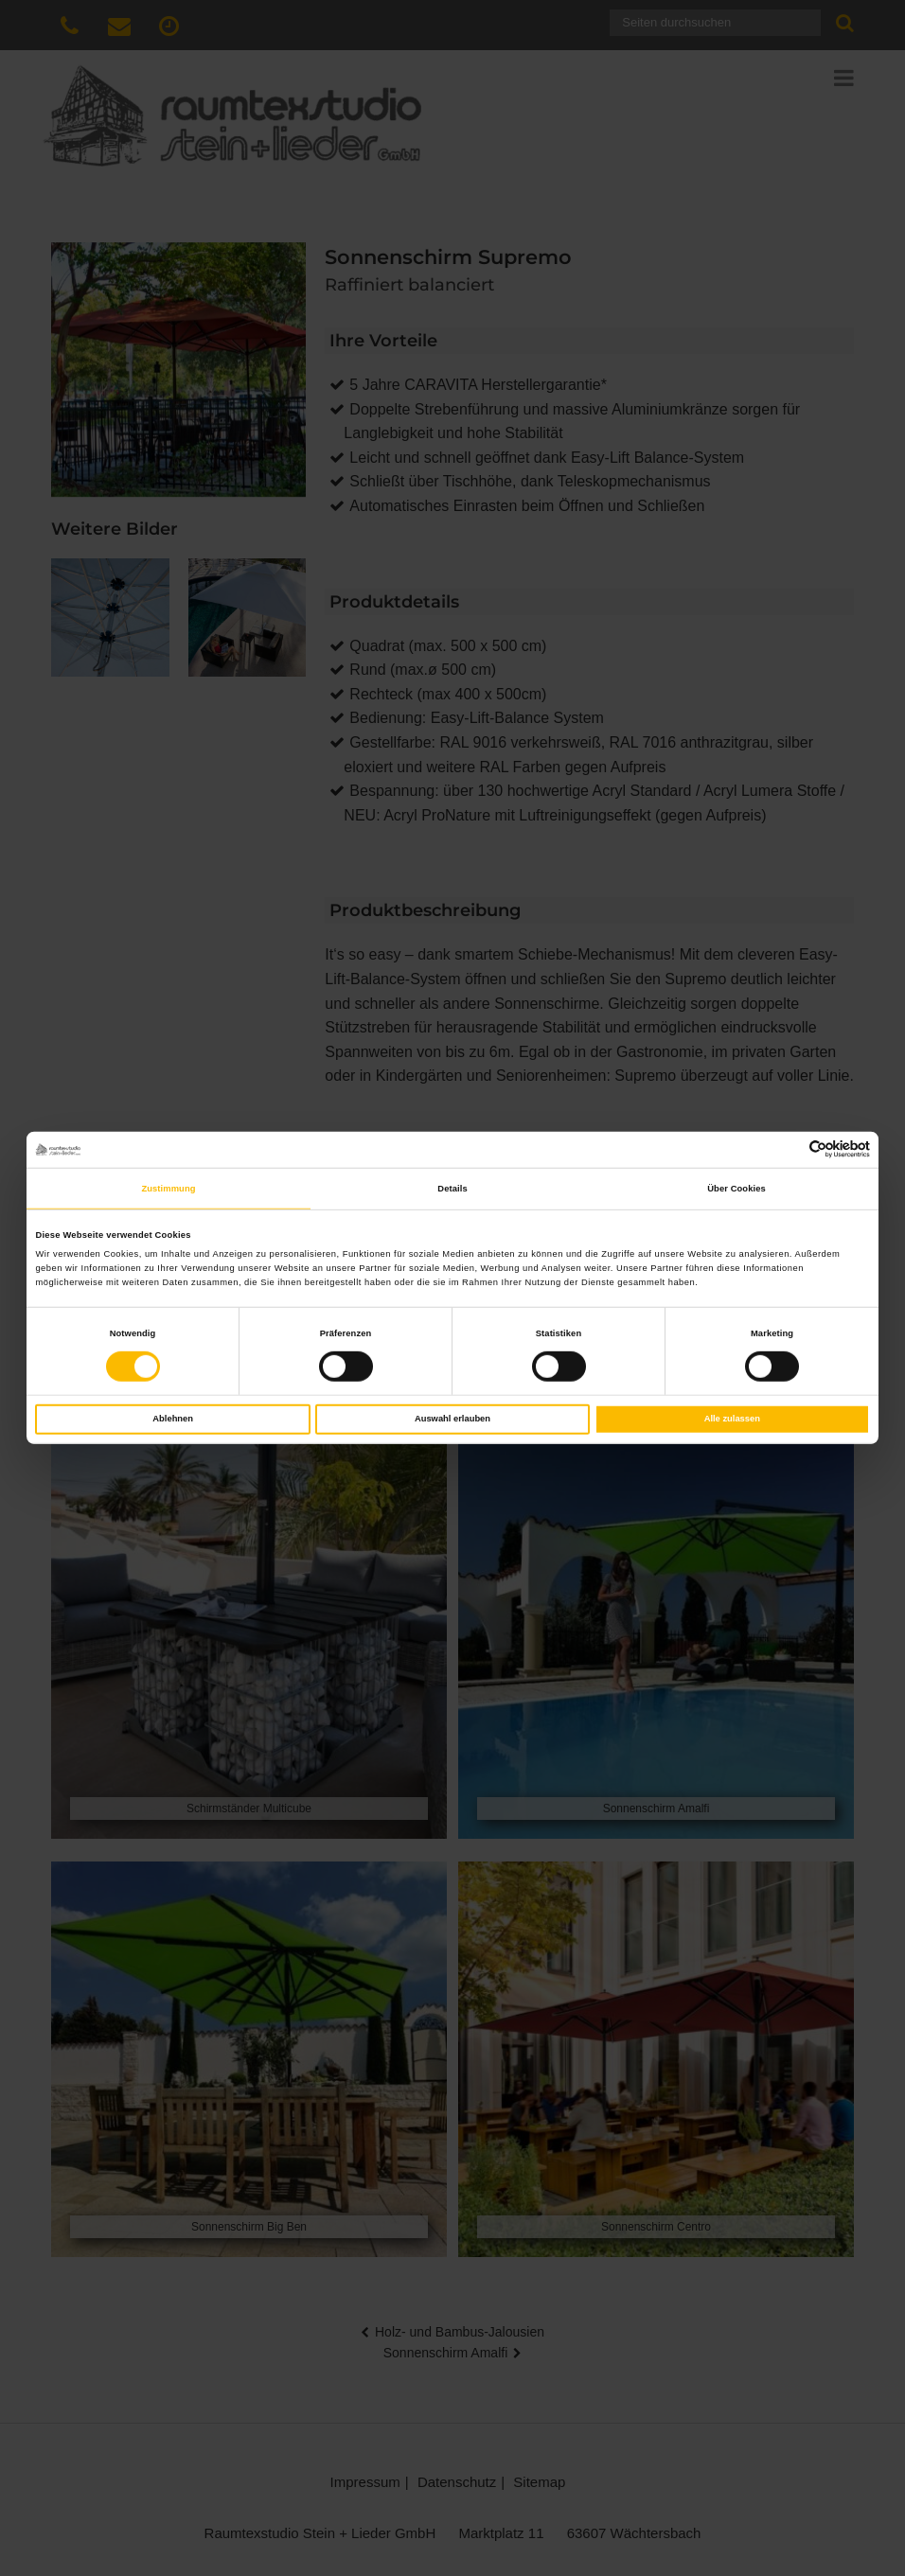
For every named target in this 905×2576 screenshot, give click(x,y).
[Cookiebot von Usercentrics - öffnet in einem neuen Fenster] (787, 1149)
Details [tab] (452, 1188)
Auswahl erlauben (452, 1418)
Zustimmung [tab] (168, 1188)
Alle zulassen (732, 1418)
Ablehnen (172, 1418)
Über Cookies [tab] (736, 1188)
